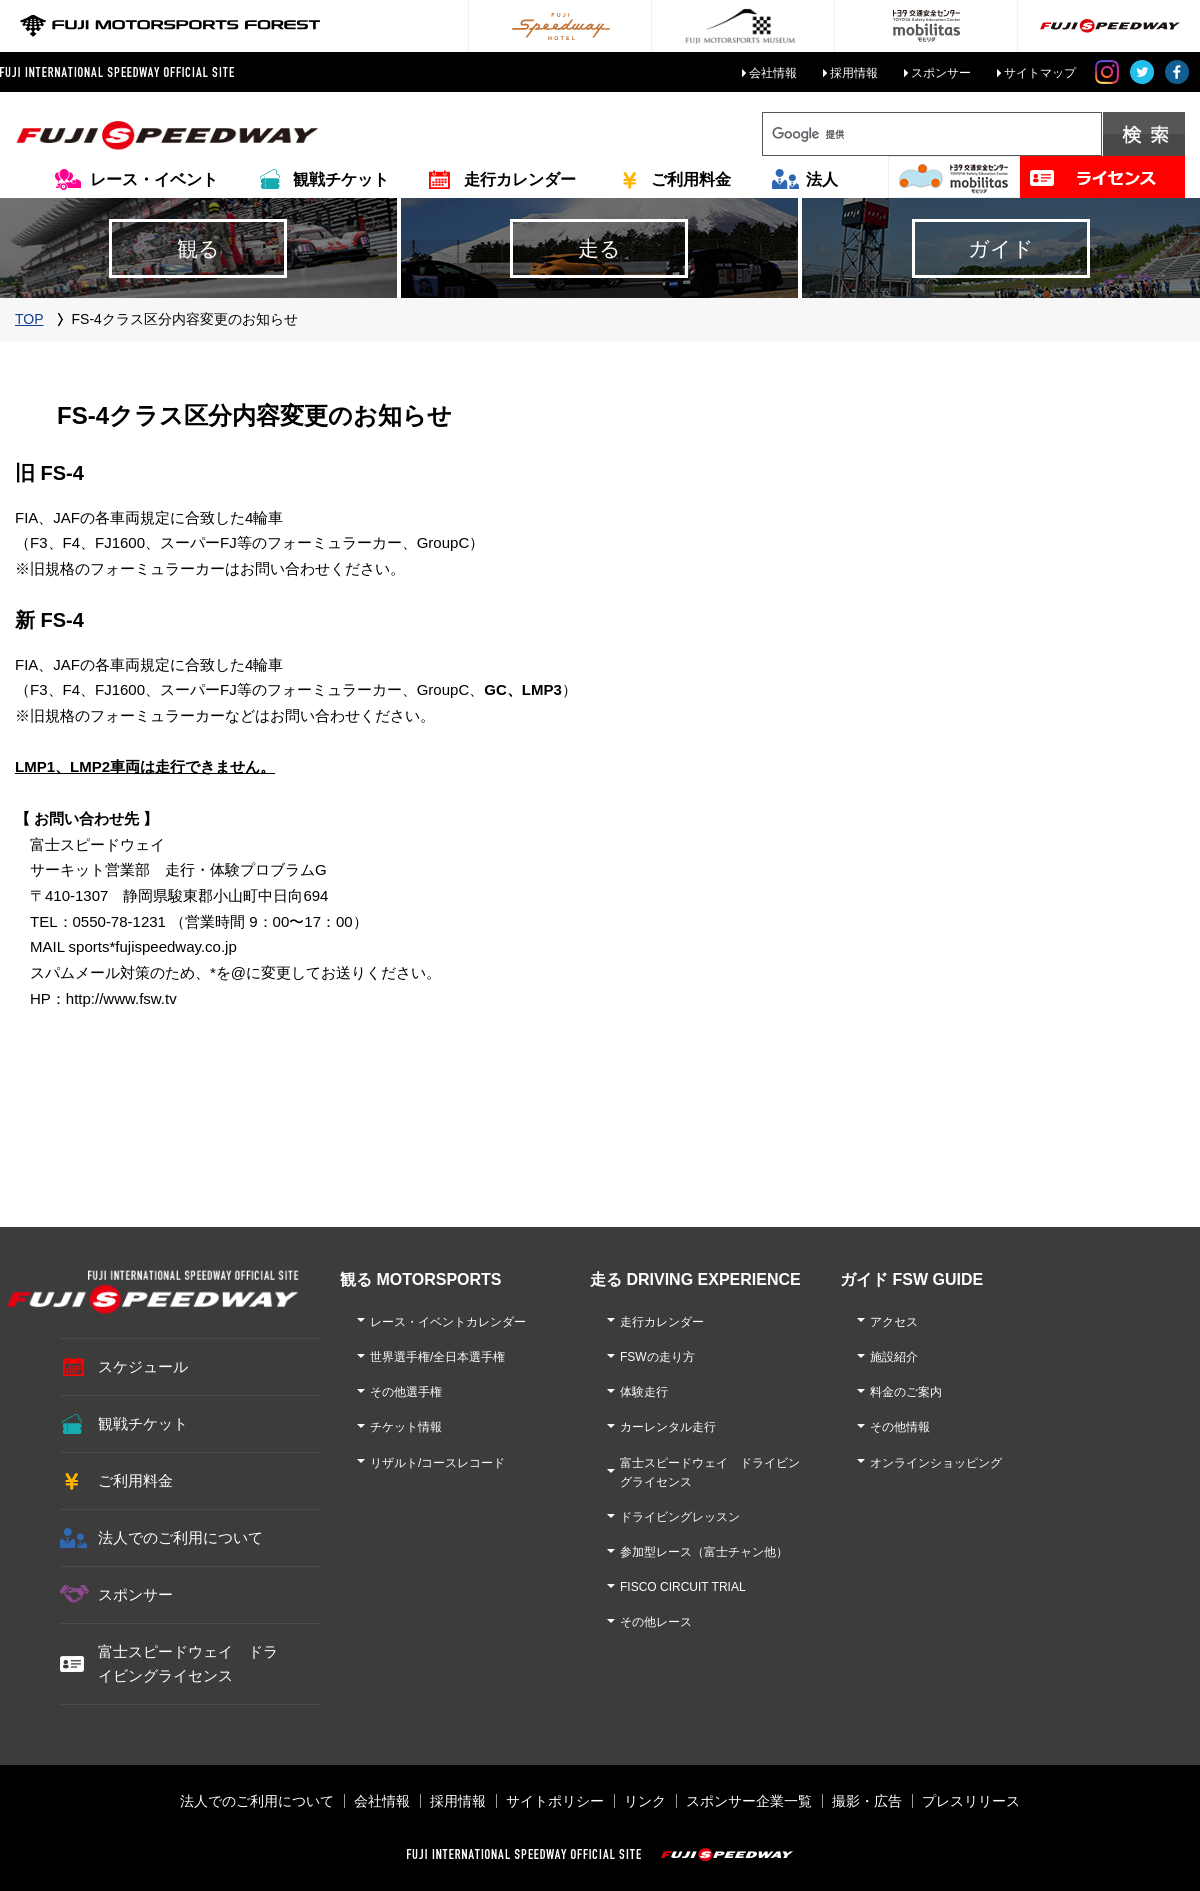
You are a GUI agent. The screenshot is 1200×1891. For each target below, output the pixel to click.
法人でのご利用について (180, 1537)
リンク (645, 1801)
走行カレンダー (520, 179)
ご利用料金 (691, 179)
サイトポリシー (555, 1801)
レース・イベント (154, 179)
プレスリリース (971, 1801)
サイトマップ (1040, 73)
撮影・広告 (867, 1801)
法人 (822, 179)
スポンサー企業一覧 (749, 1801)
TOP (29, 319)
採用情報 (854, 73)
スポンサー (941, 73)
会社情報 (773, 73)
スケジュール (143, 1366)
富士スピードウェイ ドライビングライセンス (188, 1663)
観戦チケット (341, 179)
